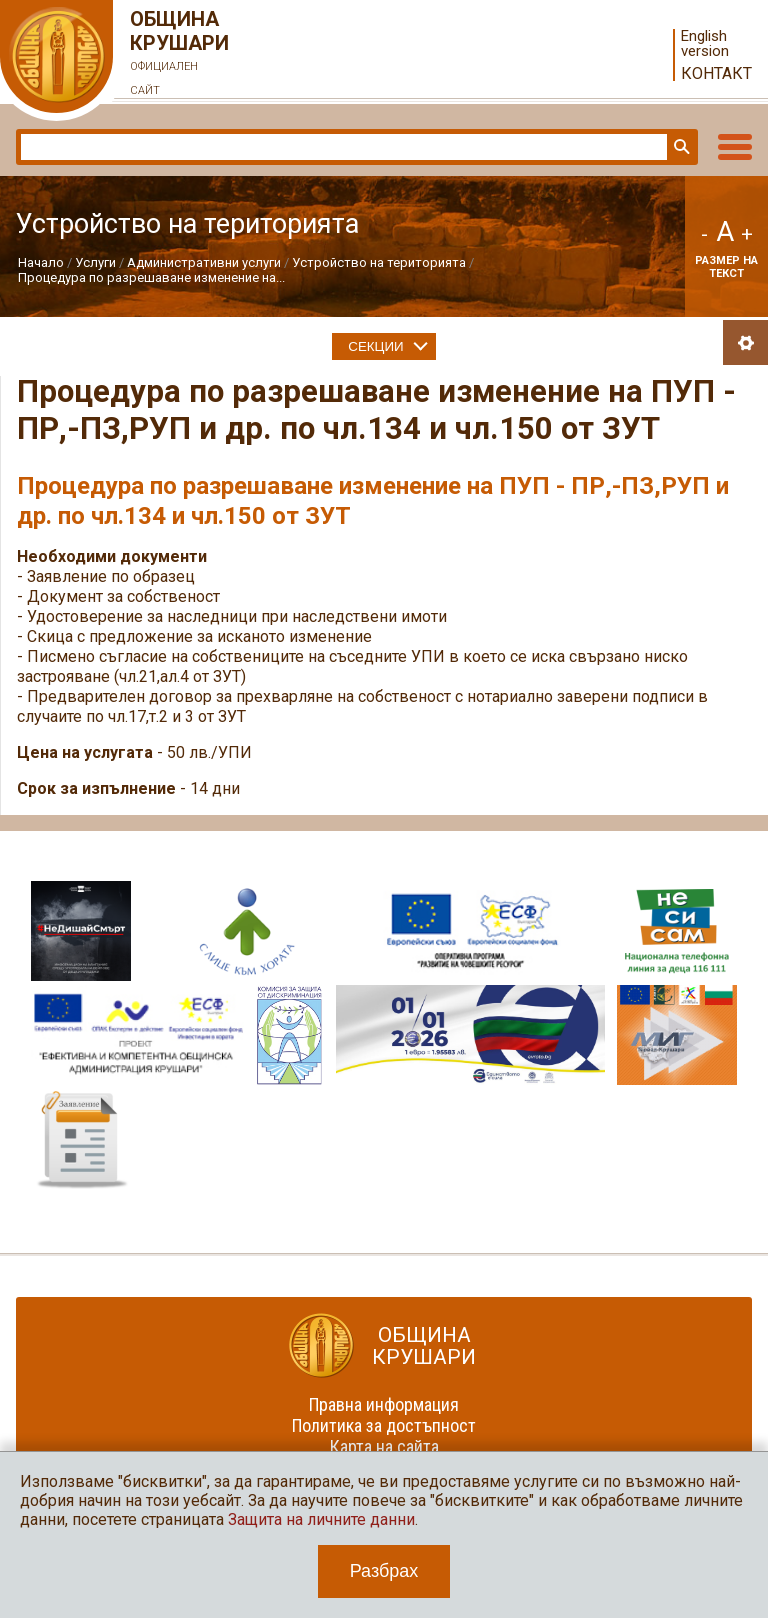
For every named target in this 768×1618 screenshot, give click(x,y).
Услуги (95, 262)
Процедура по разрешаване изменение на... (151, 277)
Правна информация (384, 1404)
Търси (680, 147)
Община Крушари (180, 55)
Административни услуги (204, 262)
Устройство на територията (379, 262)
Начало (41, 262)
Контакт (716, 73)
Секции (375, 346)
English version (705, 44)
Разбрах (384, 1571)
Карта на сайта (384, 1446)
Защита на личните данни (321, 1519)
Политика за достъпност (384, 1425)
